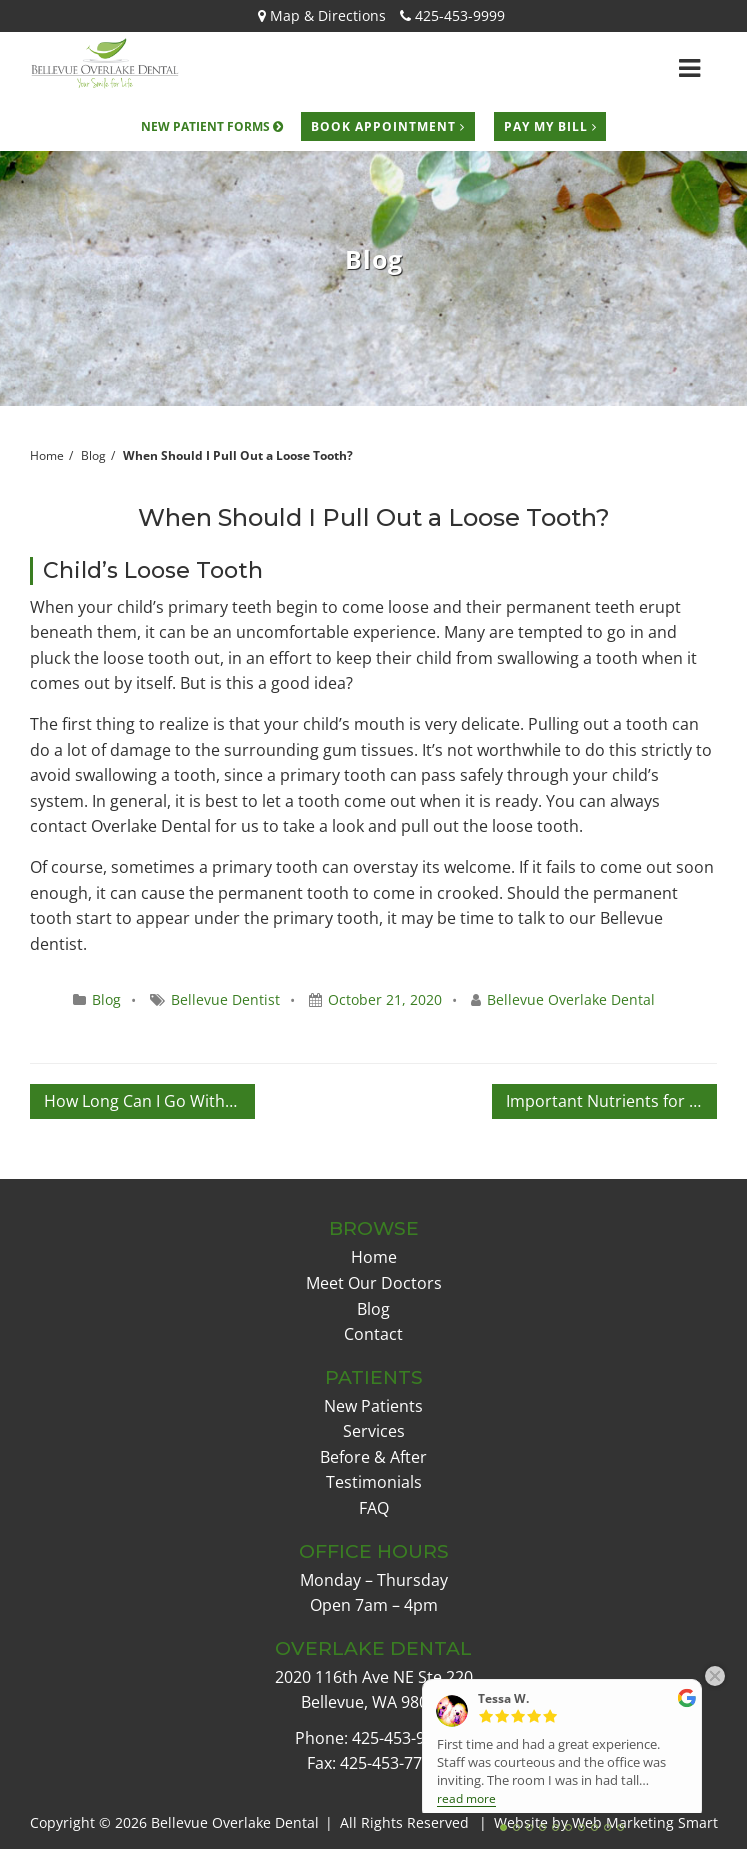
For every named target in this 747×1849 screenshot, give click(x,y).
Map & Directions (322, 15)
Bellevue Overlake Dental (571, 999)
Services (374, 1431)
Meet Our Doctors (374, 1283)
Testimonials (374, 1482)
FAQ (374, 1508)
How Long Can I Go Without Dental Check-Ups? (149, 1101)
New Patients (373, 1406)
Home (374, 1257)
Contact (373, 1334)
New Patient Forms (211, 126)
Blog (93, 455)
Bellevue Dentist (225, 999)
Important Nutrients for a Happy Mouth (611, 1101)
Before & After (373, 1457)
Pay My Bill (550, 126)
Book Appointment (388, 126)
